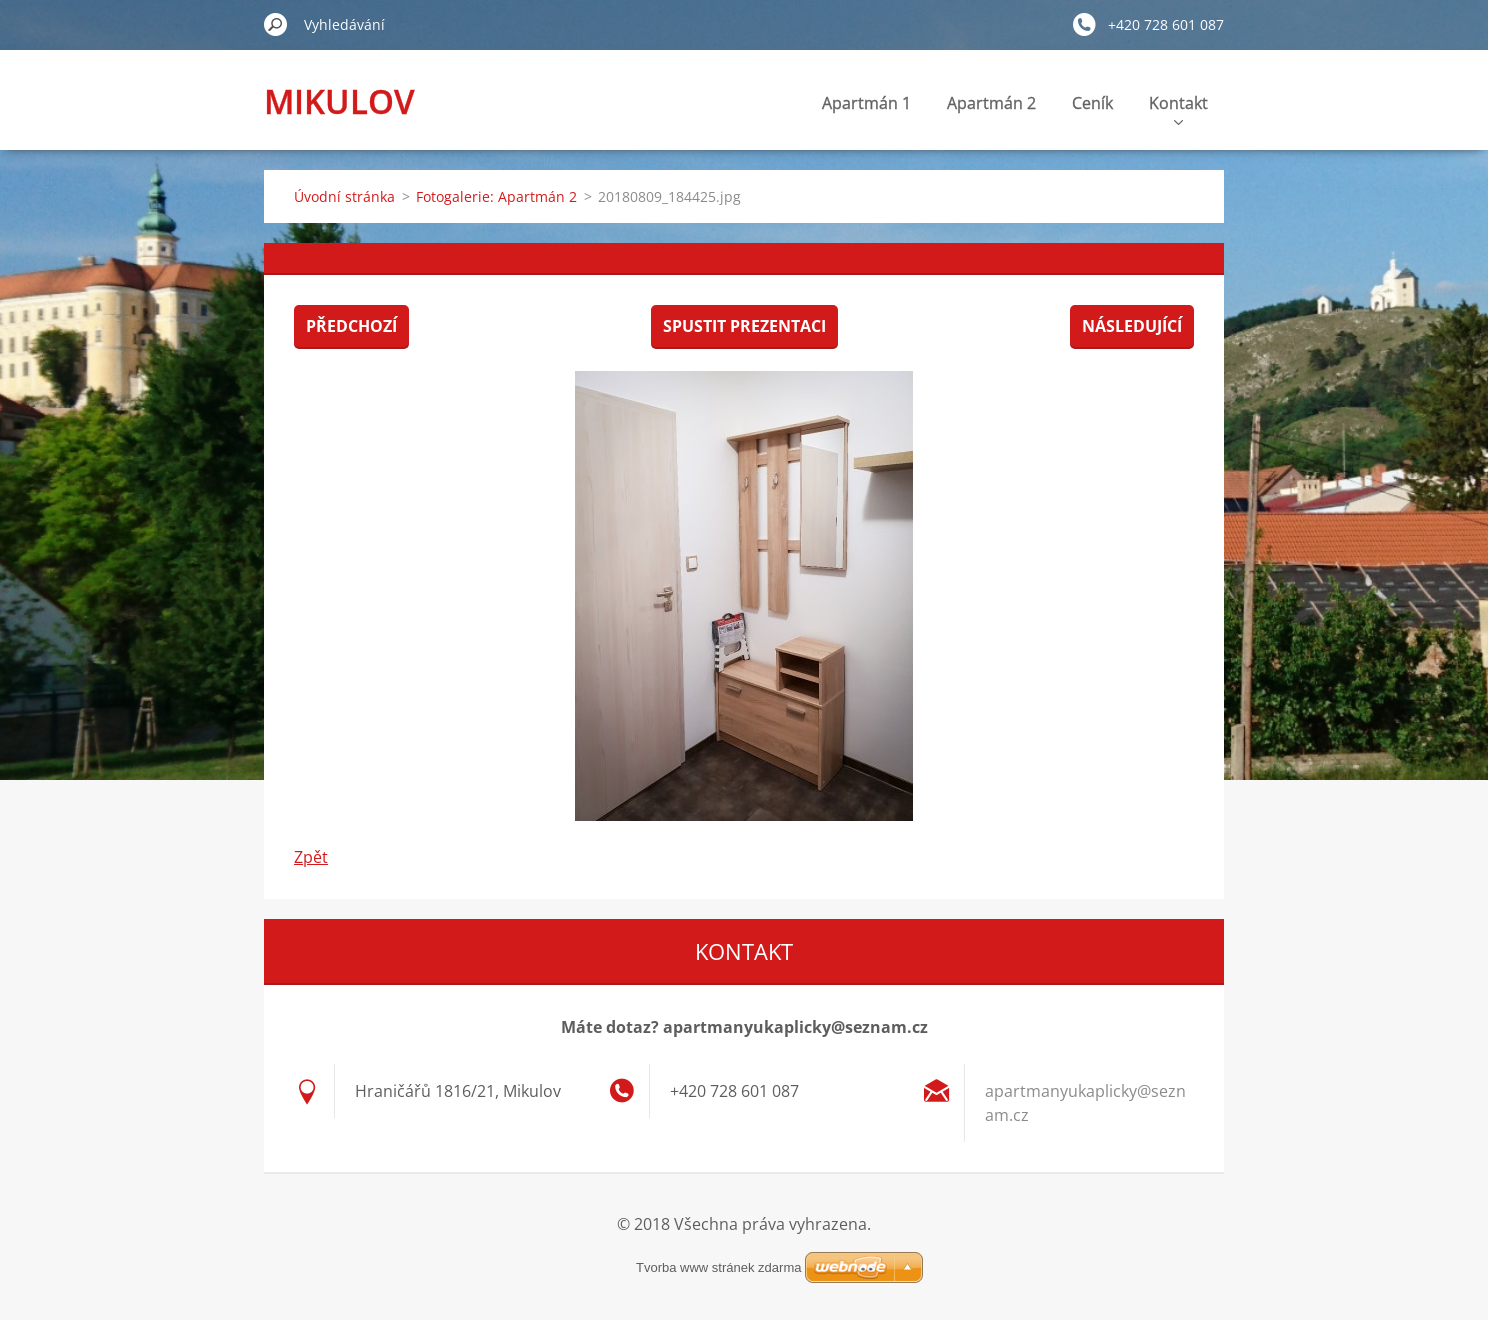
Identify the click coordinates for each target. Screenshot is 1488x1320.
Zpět (311, 857)
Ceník (1092, 103)
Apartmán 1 (866, 103)
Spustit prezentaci (744, 326)
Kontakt (1178, 108)
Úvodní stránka (344, 196)
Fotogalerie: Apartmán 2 (496, 196)
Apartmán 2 (991, 103)
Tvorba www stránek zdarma (718, 1267)
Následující (1132, 326)
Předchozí (351, 326)
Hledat (276, 24)
